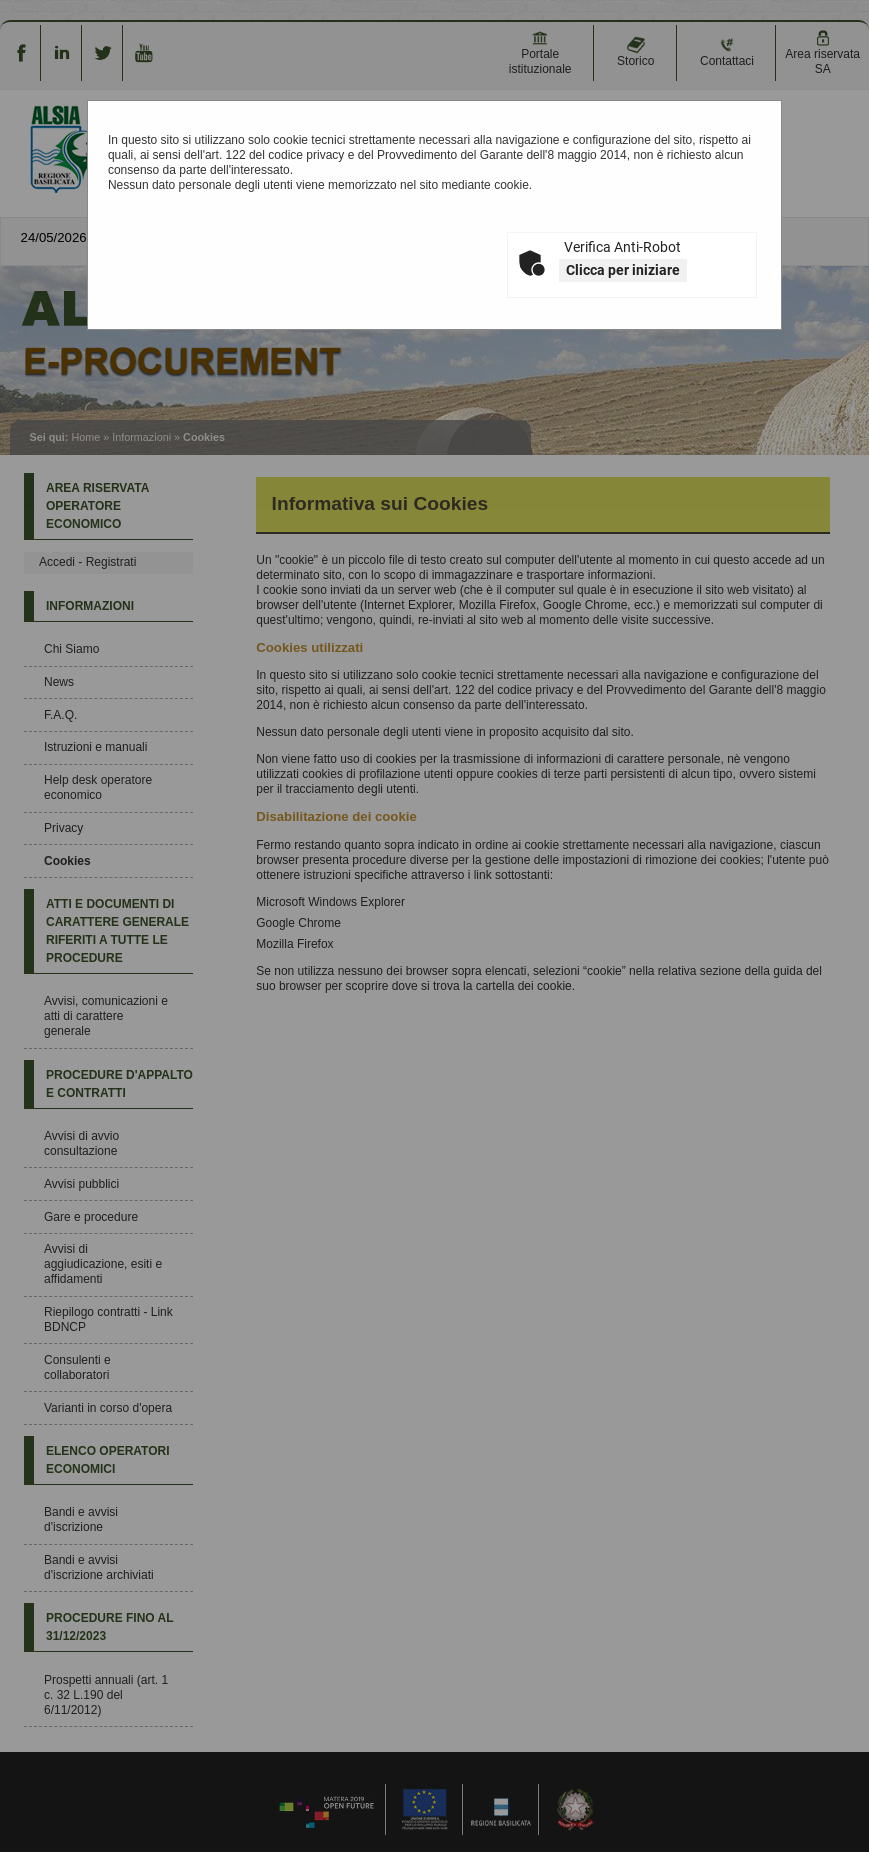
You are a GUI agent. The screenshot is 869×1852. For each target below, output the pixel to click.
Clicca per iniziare (623, 270)
